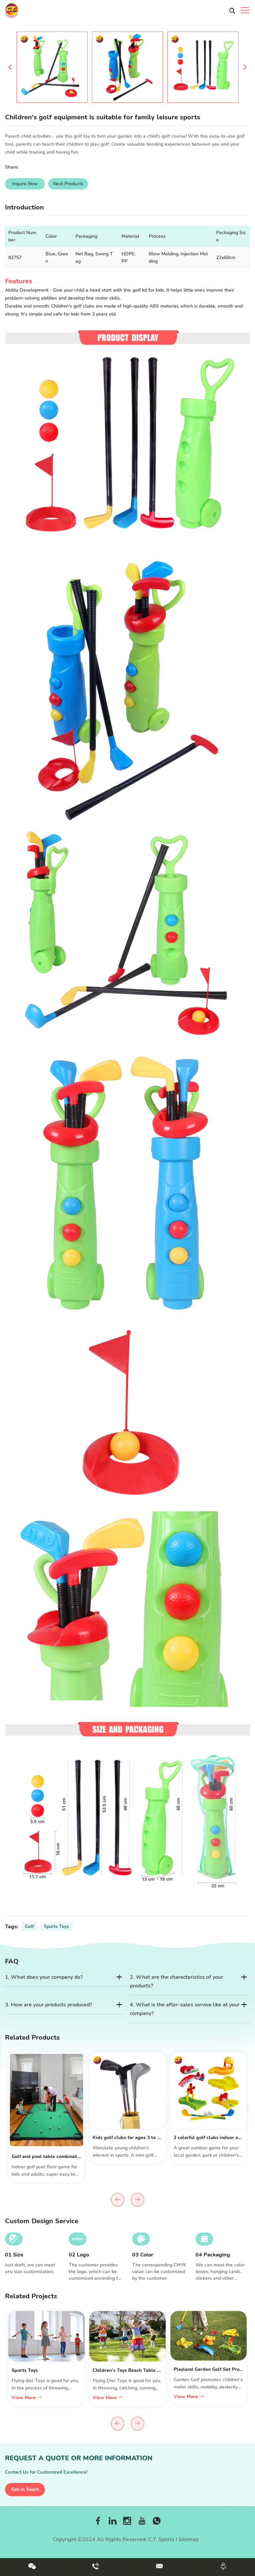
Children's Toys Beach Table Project (133, 2370)
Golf (29, 1926)
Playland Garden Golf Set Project (211, 2369)
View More (27, 2397)
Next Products (68, 184)
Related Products (32, 2037)
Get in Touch (25, 2489)
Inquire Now (25, 184)
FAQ (12, 1961)
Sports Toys (56, 1926)
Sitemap (188, 2539)
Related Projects (31, 2296)
